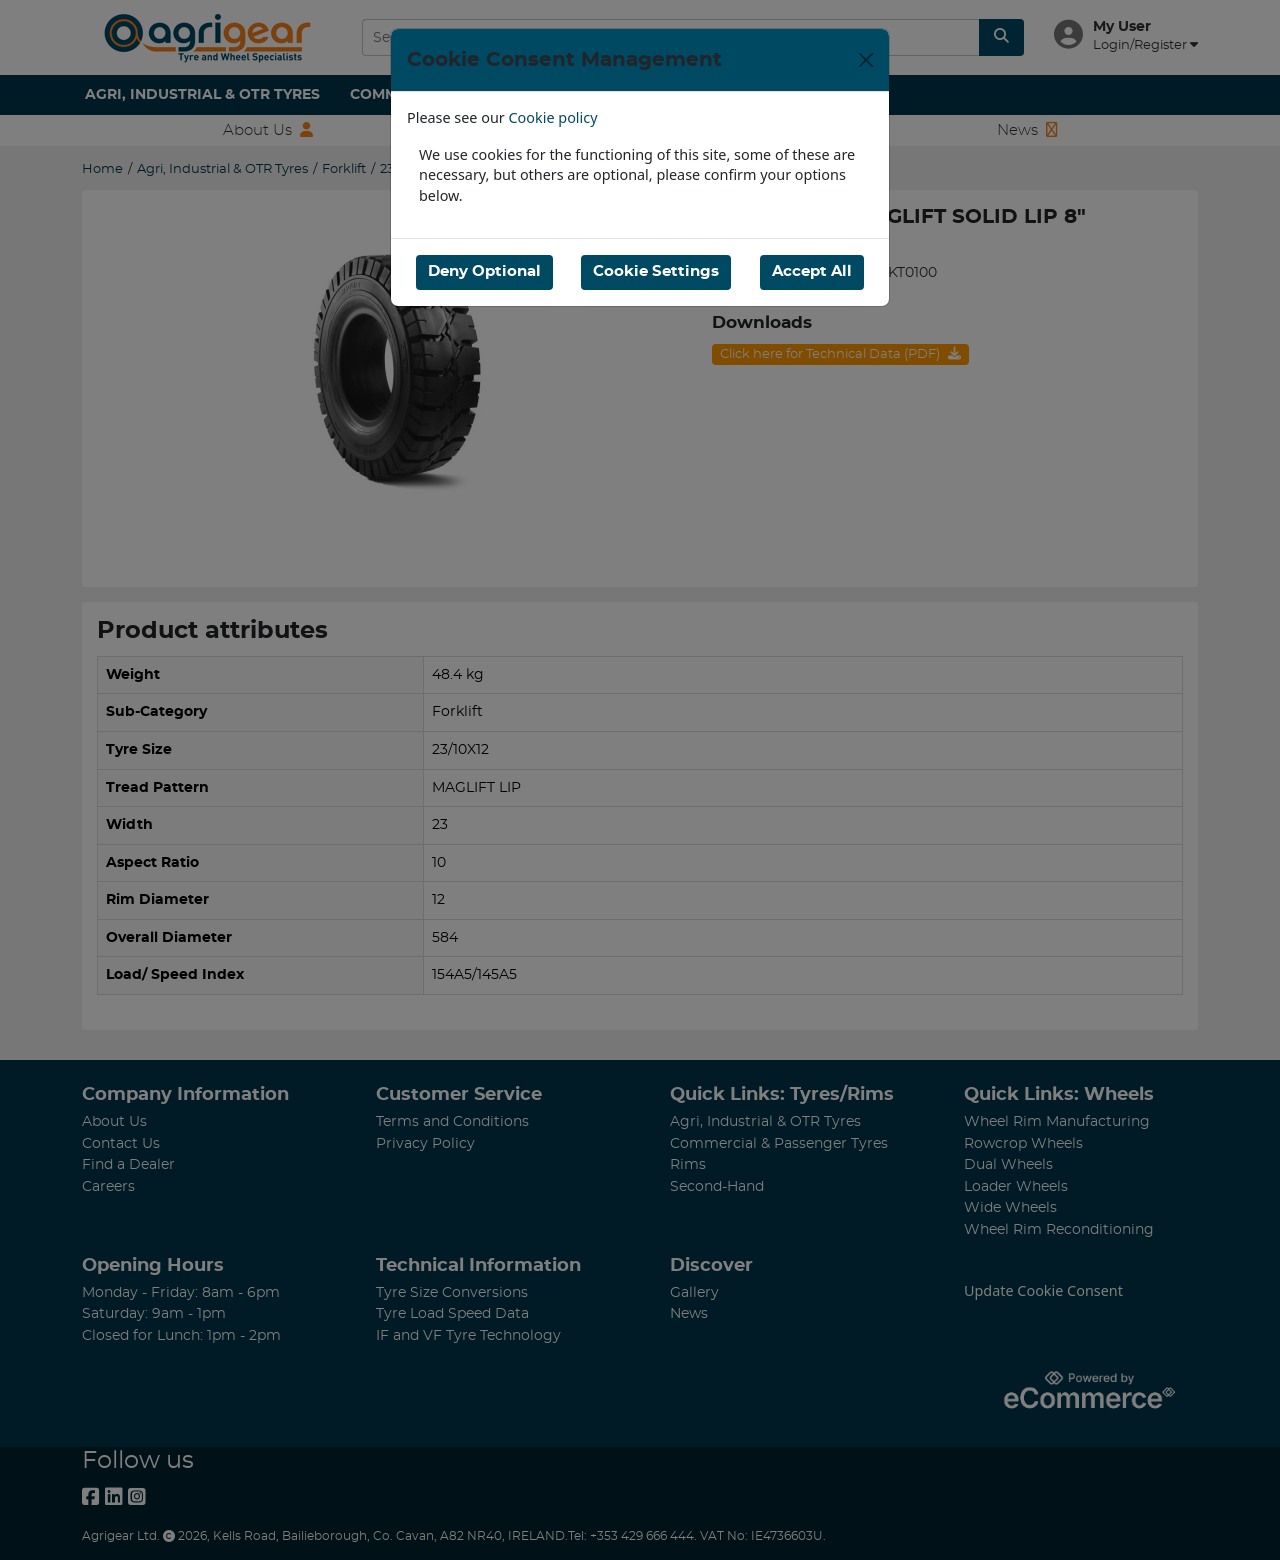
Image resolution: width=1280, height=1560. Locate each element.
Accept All (812, 271)
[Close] (866, 60)
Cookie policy (553, 117)
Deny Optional (484, 271)
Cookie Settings (656, 271)
